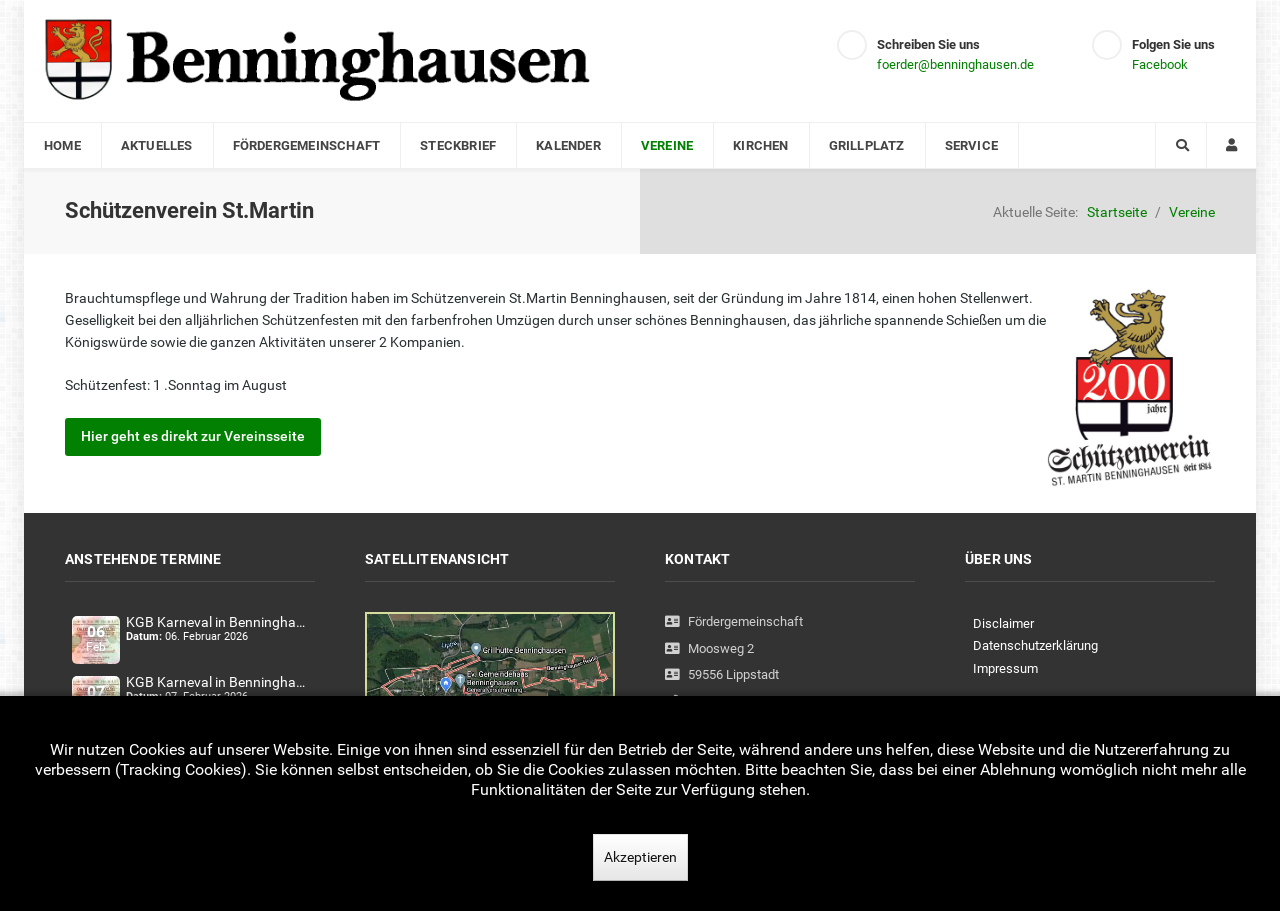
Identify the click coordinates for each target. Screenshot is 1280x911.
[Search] (1181, 145)
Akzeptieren (640, 857)
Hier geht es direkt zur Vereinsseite (193, 436)
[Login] (1231, 145)
